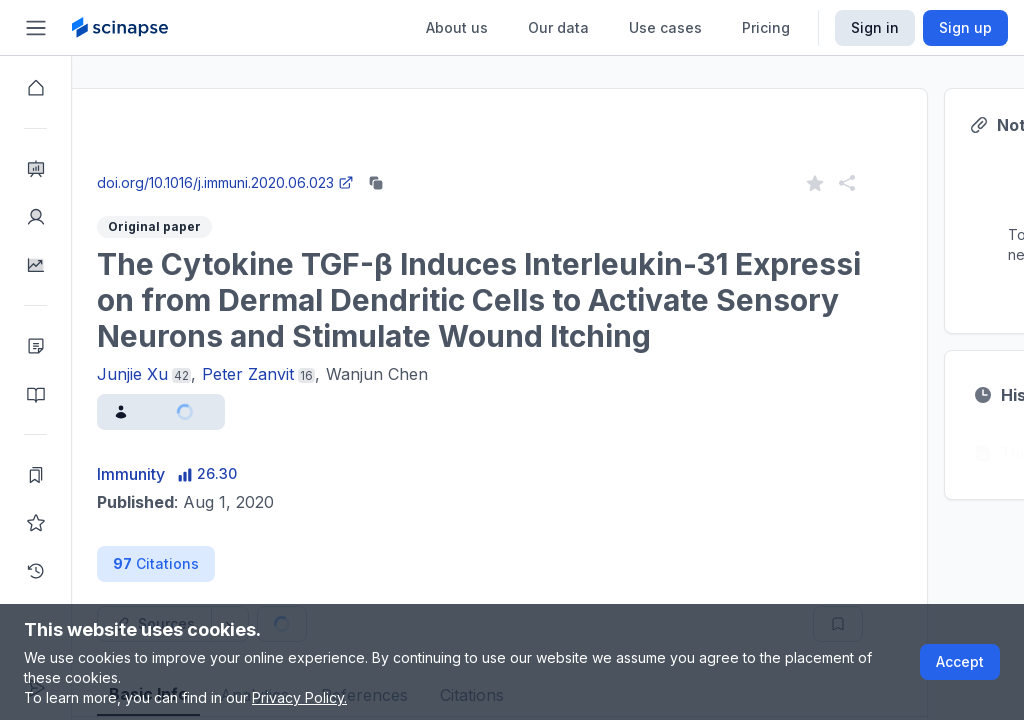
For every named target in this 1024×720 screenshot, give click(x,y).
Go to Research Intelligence (426, 163)
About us (457, 27)
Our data (558, 27)
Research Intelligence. (263, 119)
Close (261, 163)
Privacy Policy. (299, 697)
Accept (960, 661)
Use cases (665, 27)
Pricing (766, 27)
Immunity (203, 474)
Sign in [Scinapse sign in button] (875, 27)
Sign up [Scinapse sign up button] (965, 27)
